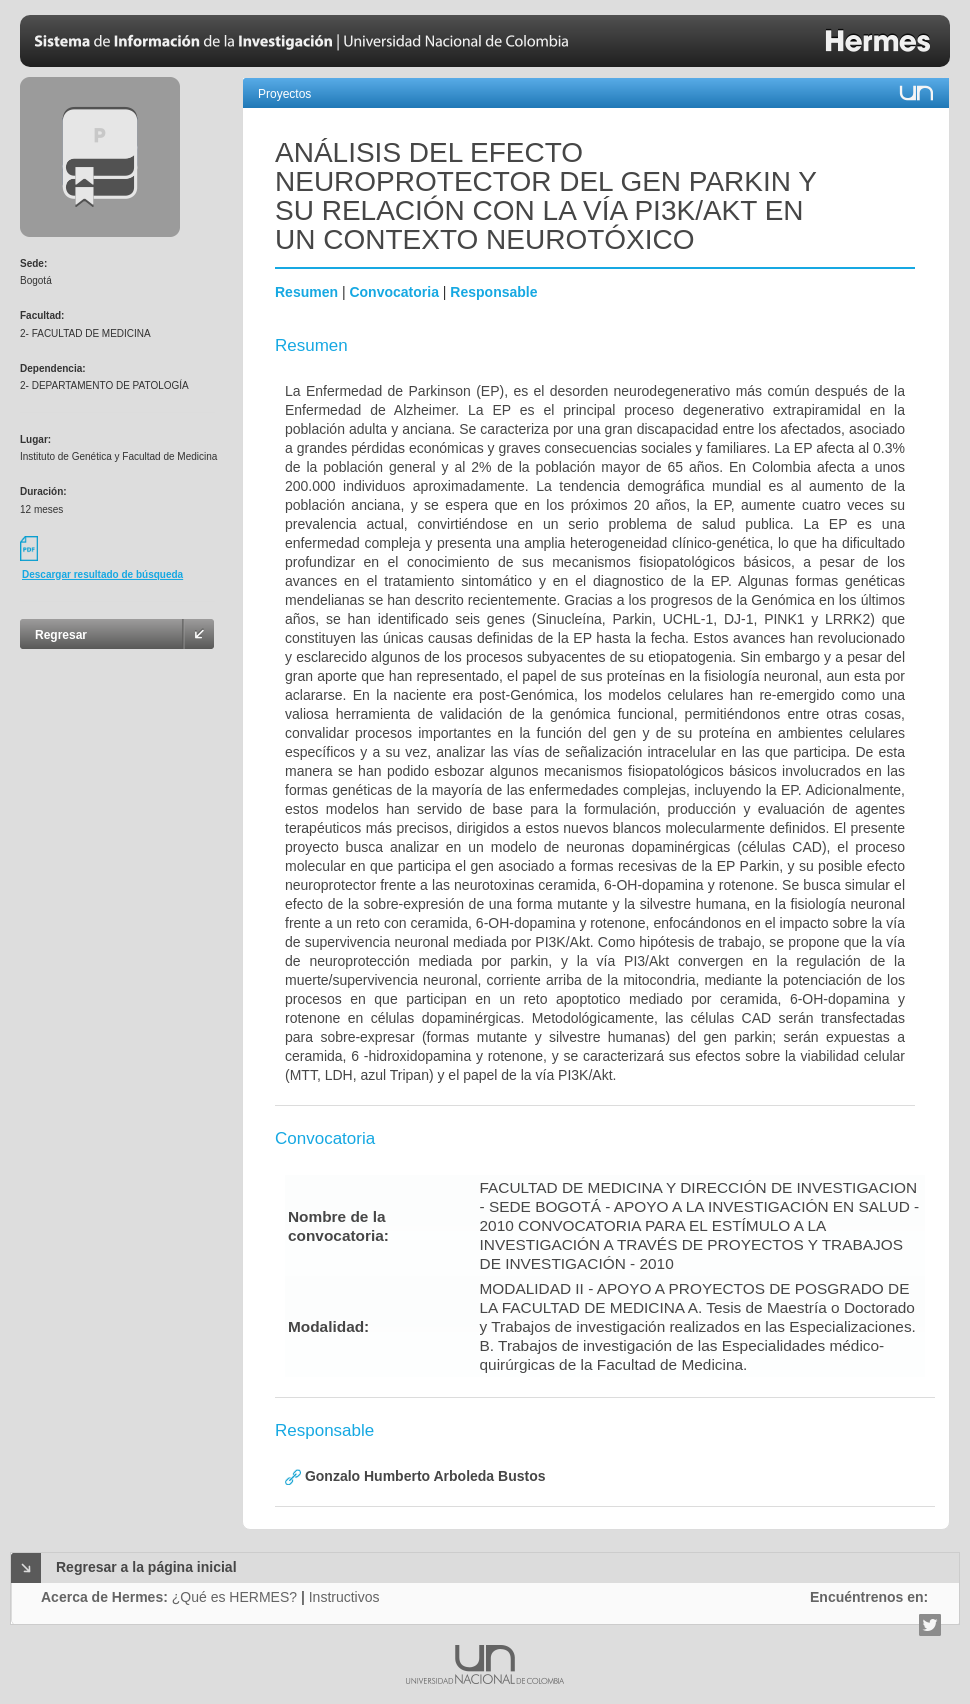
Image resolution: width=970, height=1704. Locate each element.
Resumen (306, 292)
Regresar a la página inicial (146, 1567)
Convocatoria (393, 292)
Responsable (493, 292)
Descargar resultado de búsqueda (102, 574)
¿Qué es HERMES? (234, 1597)
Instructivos (344, 1597)
